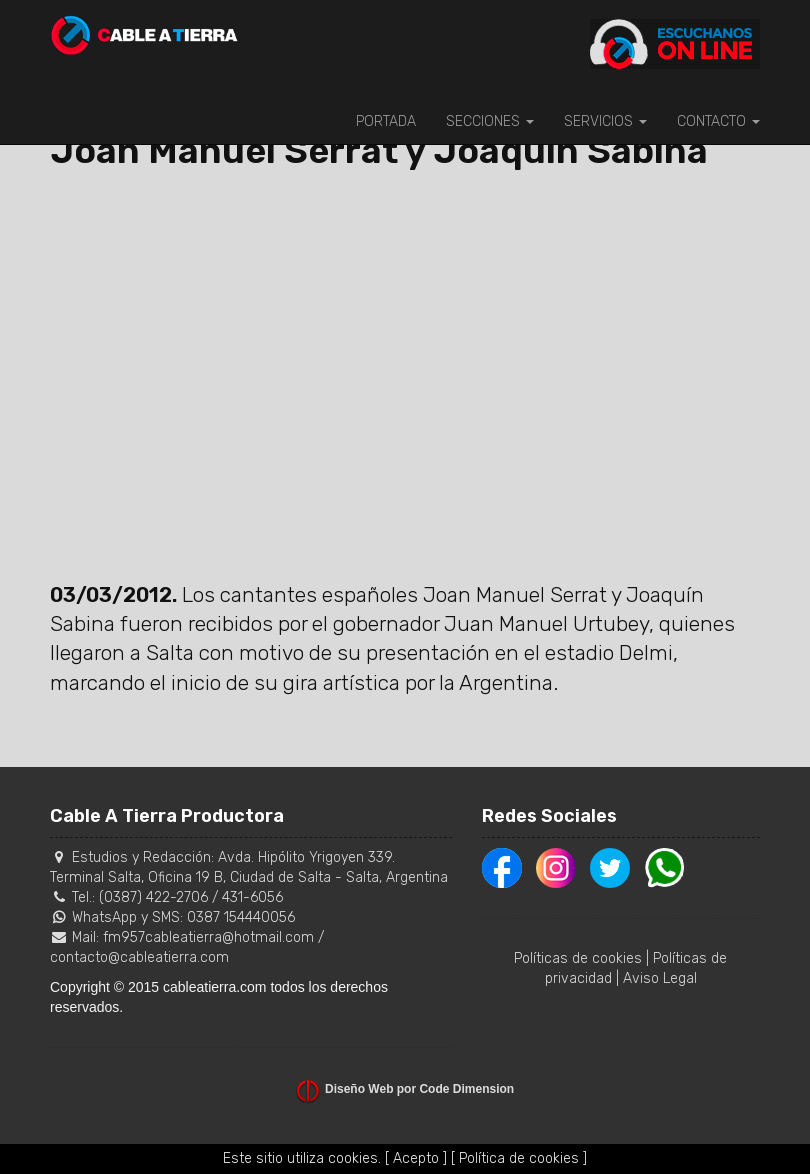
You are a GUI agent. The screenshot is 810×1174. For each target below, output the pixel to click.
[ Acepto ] (416, 1158)
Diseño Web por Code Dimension (419, 1089)
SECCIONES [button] (490, 121)
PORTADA (386, 121)
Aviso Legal (660, 978)
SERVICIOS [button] (605, 121)
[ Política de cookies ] (519, 1158)
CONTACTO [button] (718, 121)
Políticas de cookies (578, 958)
